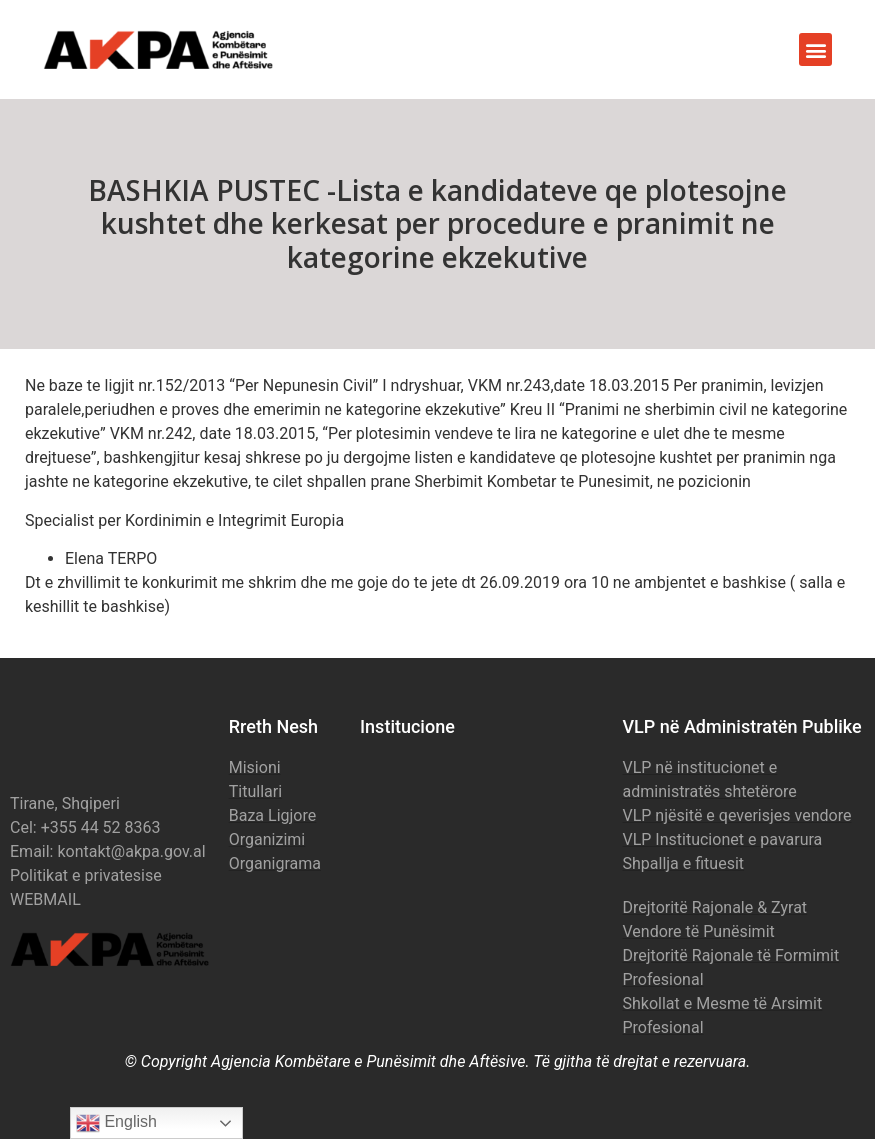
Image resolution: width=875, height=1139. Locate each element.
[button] (815, 49)
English (116, 1123)
